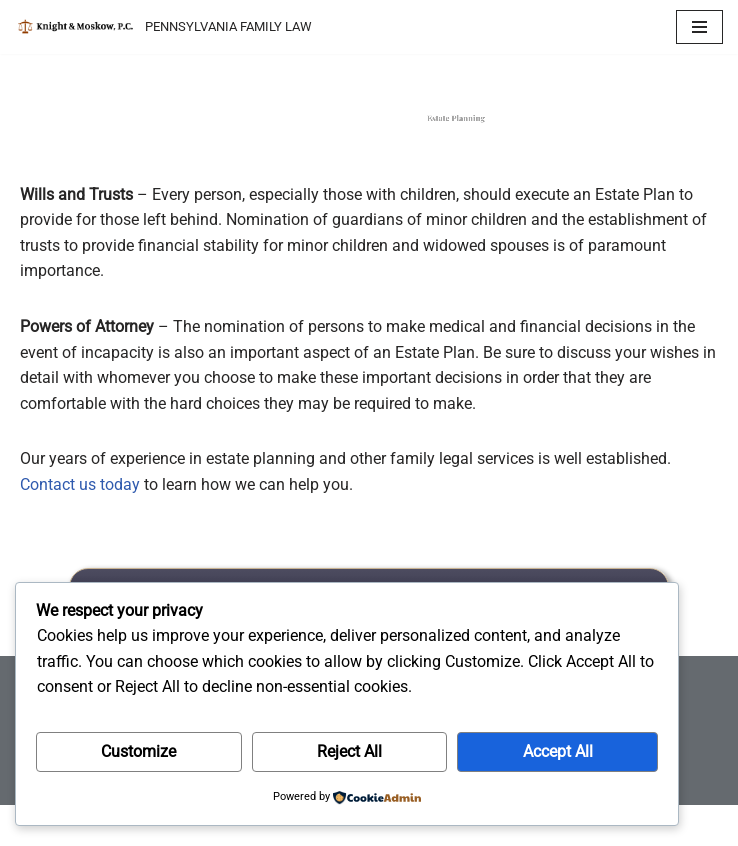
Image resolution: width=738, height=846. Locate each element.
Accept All (558, 751)
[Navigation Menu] (699, 27)
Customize (138, 751)
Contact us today (80, 484)
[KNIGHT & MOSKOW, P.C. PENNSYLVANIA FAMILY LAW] (163, 27)
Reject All (349, 751)
